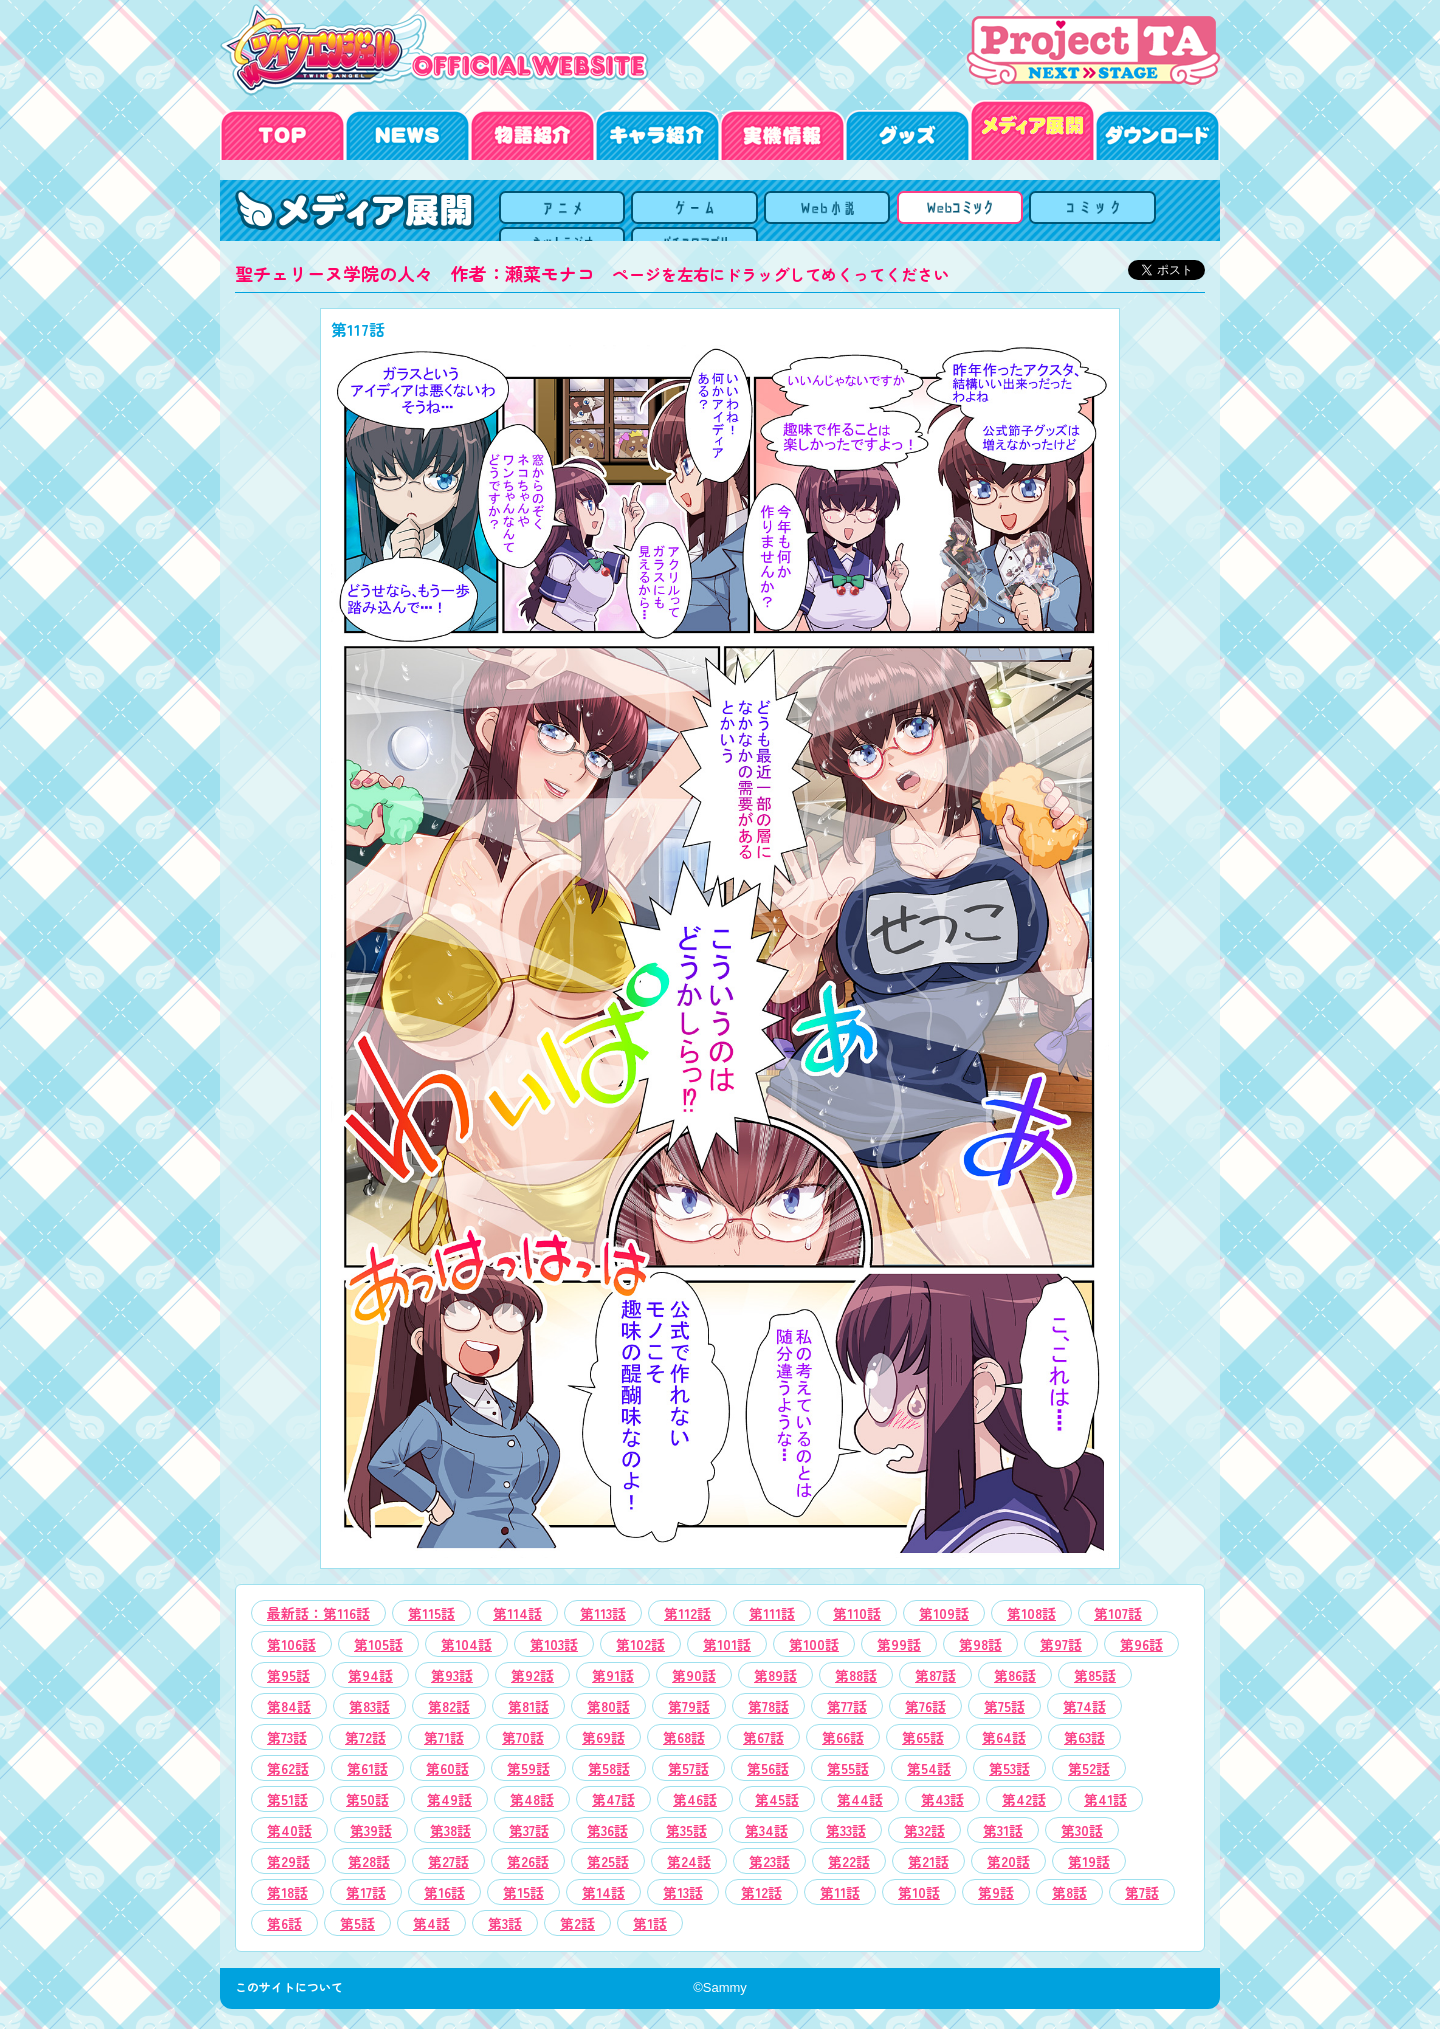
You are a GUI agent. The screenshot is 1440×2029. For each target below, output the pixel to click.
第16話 (444, 1892)
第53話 (1009, 1768)
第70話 (523, 1737)
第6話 (284, 1923)
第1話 (650, 1923)
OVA (647, 210)
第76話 (925, 1706)
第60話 (447, 1768)
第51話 (287, 1799)
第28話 (369, 1861)
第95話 (288, 1675)
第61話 (367, 1768)
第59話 (528, 1768)
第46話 (695, 1799)
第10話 (919, 1892)
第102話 (640, 1644)
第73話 (287, 1737)
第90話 (694, 1675)
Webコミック (851, 210)
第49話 (449, 1799)
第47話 (613, 1799)
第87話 (935, 1675)
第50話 (367, 1799)
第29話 (288, 1861)
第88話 (856, 1675)
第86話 (1015, 1675)
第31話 (1003, 1830)
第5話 (357, 1923)
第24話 (689, 1861)
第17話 (366, 1892)
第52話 (1089, 1768)
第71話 (444, 1737)
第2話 (577, 1923)
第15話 (523, 1892)
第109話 (944, 1613)
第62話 (288, 1768)
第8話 (1069, 1892)
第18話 (287, 1892)
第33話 (846, 1830)
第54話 (929, 1768)
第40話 (289, 1830)
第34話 (766, 1830)
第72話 (365, 1737)
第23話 (769, 1861)
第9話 (996, 1892)
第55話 (848, 1768)
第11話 (840, 1892)
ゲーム (749, 210)
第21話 (928, 1861)
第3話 (505, 1923)
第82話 (449, 1706)
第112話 (687, 1613)
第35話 (686, 1830)
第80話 (608, 1706)
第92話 (532, 1675)
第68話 (684, 1737)
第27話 (448, 1861)
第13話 (683, 1892)
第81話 (528, 1706)
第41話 (1105, 1799)
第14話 (603, 1892)
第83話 (369, 1706)
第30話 (1082, 1830)
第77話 (847, 1706)
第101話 (727, 1644)
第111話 (772, 1613)
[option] (720, 938)
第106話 (291, 1644)
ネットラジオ (1055, 210)
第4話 (431, 1923)
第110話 (857, 1613)
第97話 (1061, 1644)
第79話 (689, 1706)
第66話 (843, 1737)
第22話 (849, 1861)
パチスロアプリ (1157, 210)
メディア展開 (545, 210)
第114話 (517, 1613)
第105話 (378, 1644)
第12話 (761, 1892)
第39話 (371, 1830)
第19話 (1089, 1861)
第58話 (609, 1768)
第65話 (923, 1737)
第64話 (1004, 1737)
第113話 (603, 1613)
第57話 (688, 1768)
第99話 (899, 1644)
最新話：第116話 (318, 1613)
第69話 (603, 1737)
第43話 (942, 1799)
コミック (953, 210)
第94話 (370, 1675)
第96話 (1141, 1644)
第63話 (1084, 1737)
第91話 (613, 1675)
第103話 (554, 1644)
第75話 (1004, 1706)
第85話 (1095, 1675)
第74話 (1084, 1706)
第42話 (1024, 1799)
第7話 (1142, 1892)
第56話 (768, 1768)
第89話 (775, 1675)
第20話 (1008, 1861)
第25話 (608, 1861)
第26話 (528, 1861)
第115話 (431, 1613)
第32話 (924, 1830)
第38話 (450, 1830)
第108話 (1031, 1613)
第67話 (763, 1737)
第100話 (814, 1644)
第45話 (777, 1799)
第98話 (980, 1644)
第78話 (768, 1706)
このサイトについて (295, 1987)
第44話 (860, 1799)
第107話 (1118, 1613)
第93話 (452, 1675)
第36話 (607, 1830)
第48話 (532, 1799)
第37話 (529, 1830)
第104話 (466, 1644)
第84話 (289, 1706)
